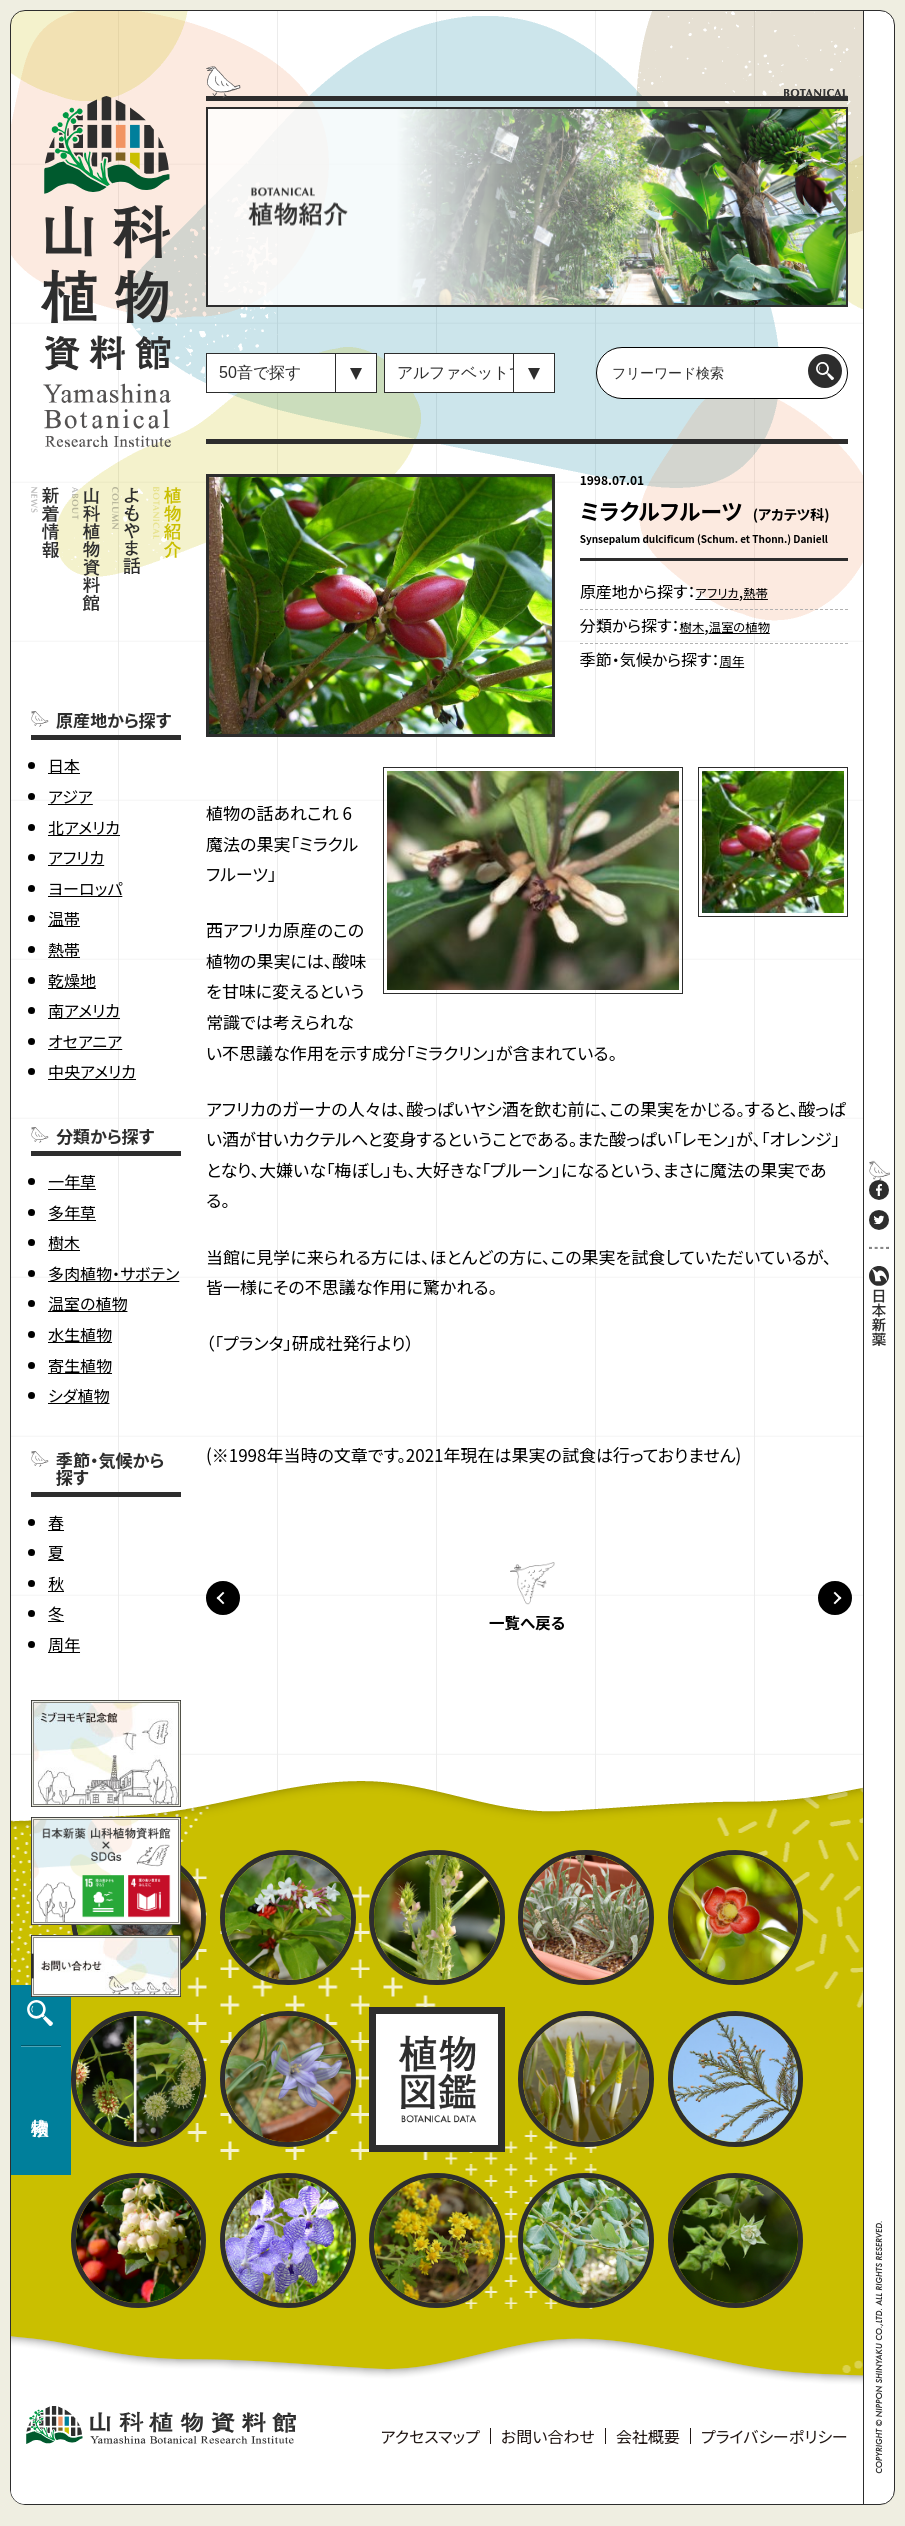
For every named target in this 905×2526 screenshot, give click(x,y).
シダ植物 (78, 1316)
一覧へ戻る (527, 1633)
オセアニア (85, 962)
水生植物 (80, 1255)
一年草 (72, 1102)
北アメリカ (84, 747)
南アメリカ (84, 931)
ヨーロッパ (85, 809)
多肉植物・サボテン (113, 1194)
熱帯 (64, 870)
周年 (64, 1565)
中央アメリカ (92, 992)
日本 (64, 686)
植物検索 (36, 2307)
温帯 (64, 839)
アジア (70, 717)
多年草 (72, 1132)
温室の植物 (87, 1224)
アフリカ (76, 778)
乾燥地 (72, 900)
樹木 (64, 1163)
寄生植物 (80, 1285)
